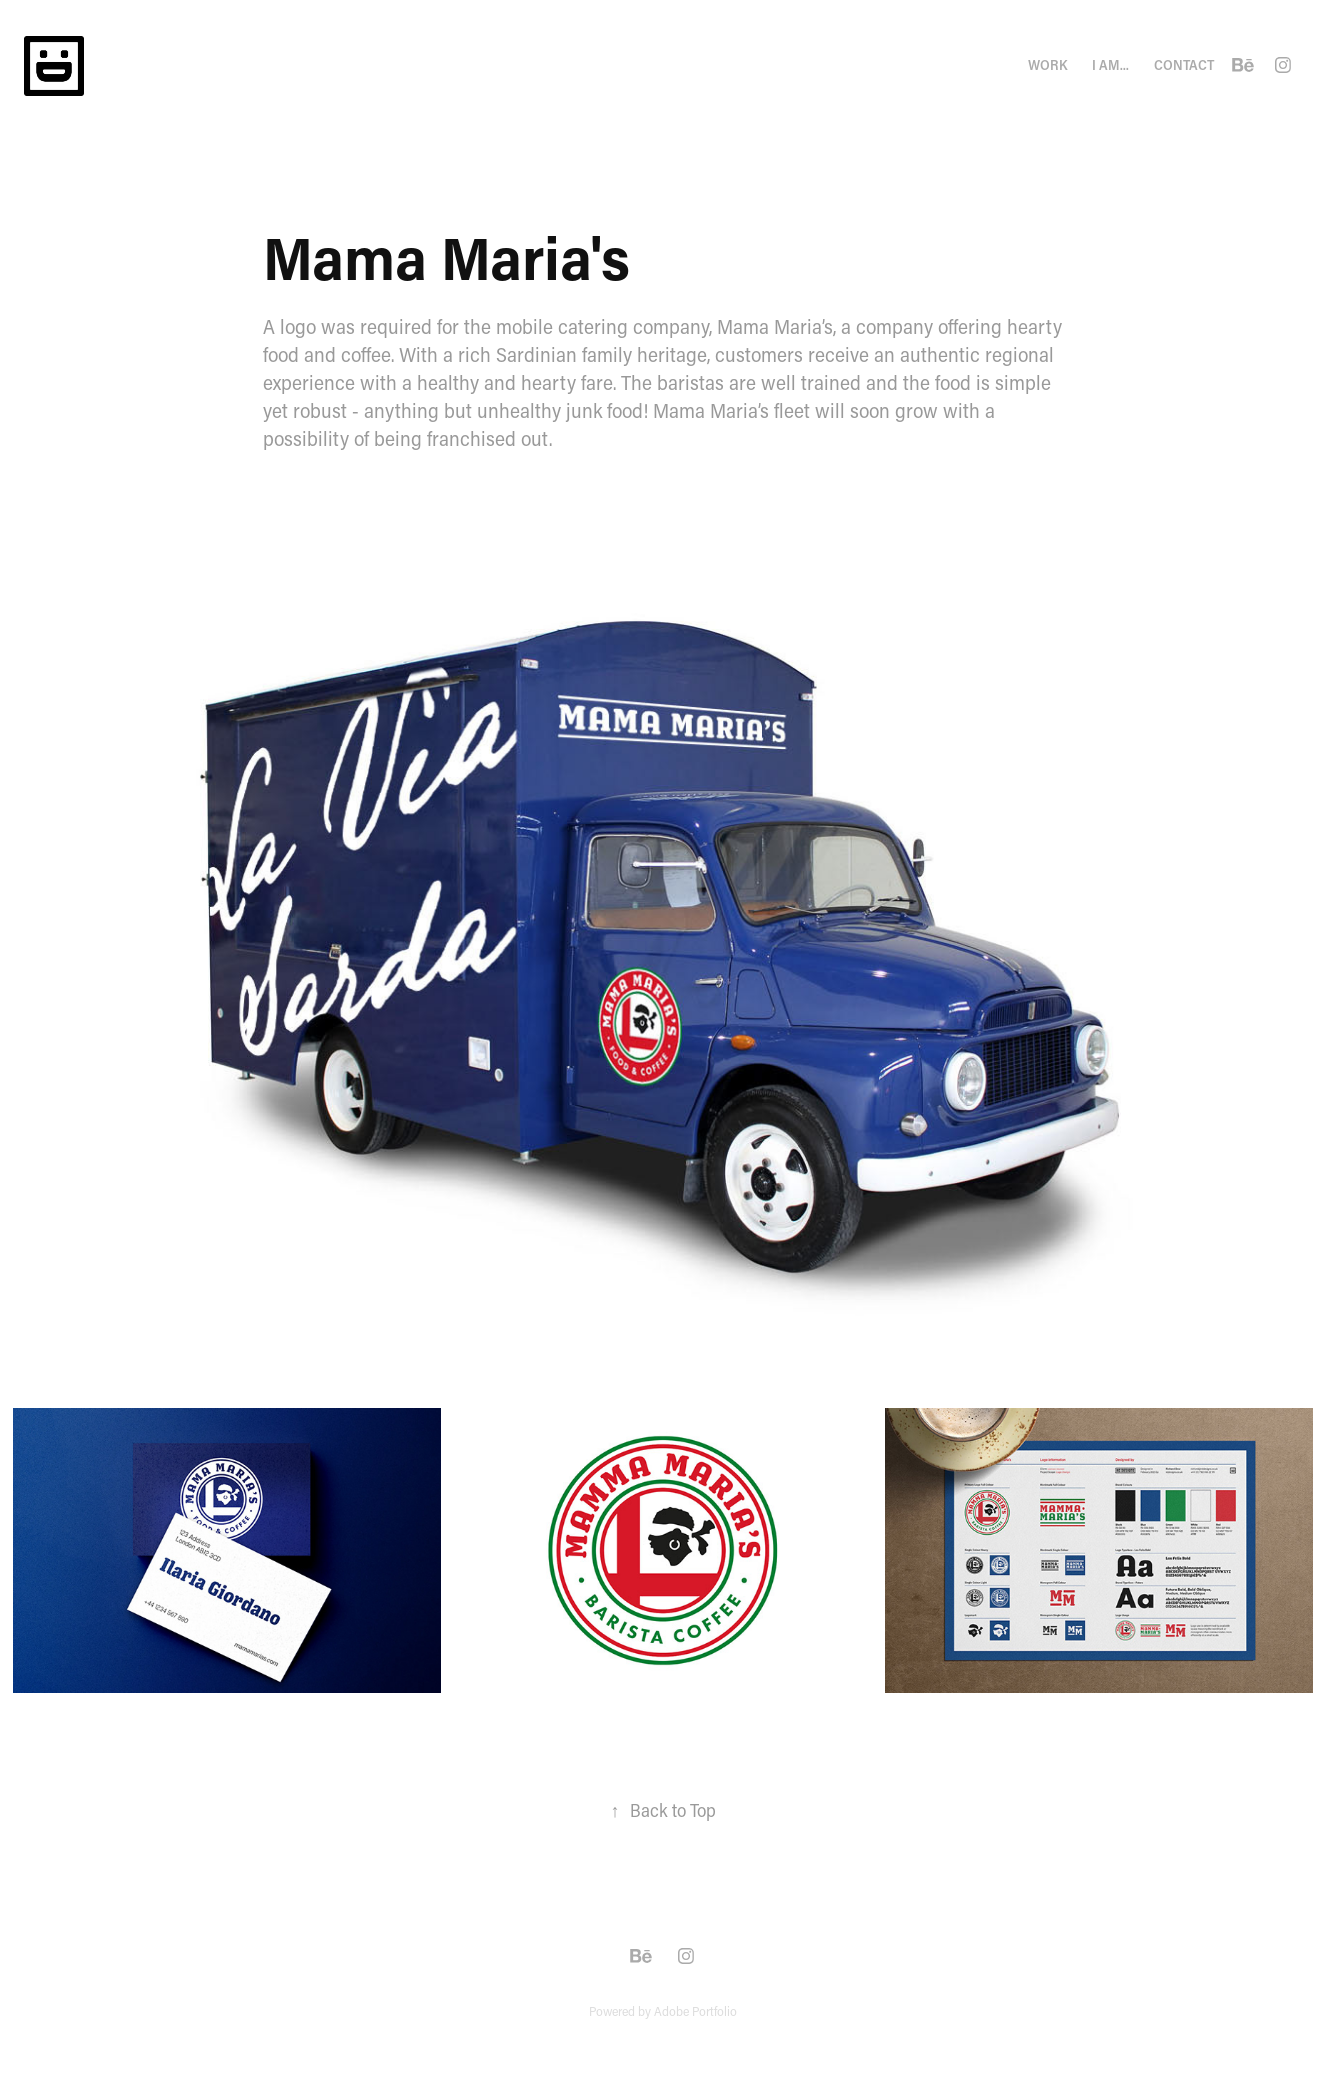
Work (1048, 64)
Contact (1184, 64)
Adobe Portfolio (695, 2010)
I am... (1110, 64)
